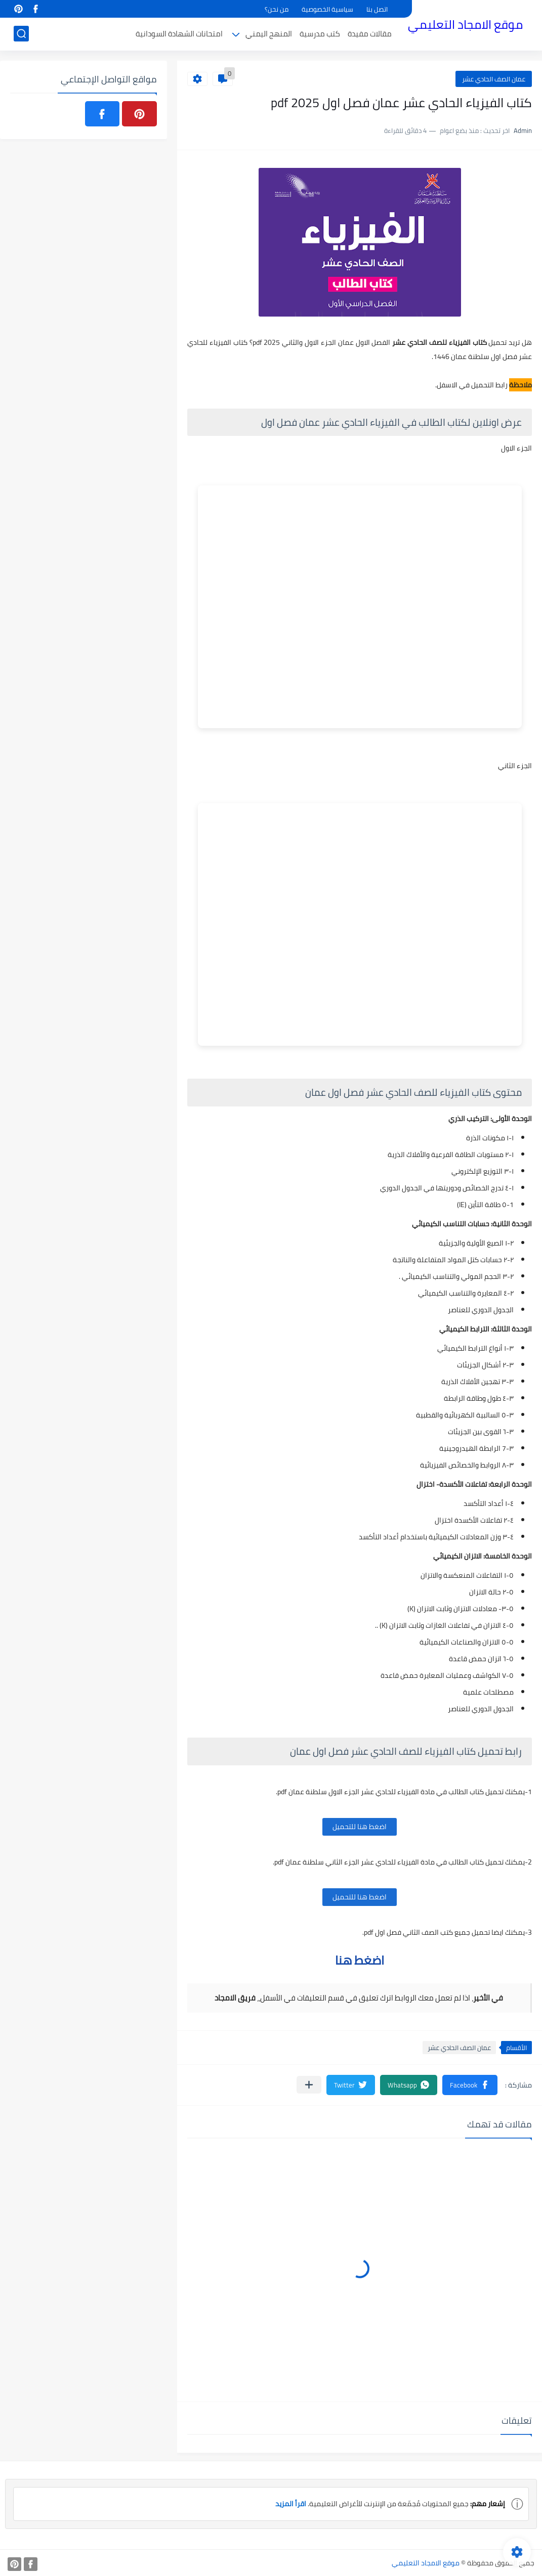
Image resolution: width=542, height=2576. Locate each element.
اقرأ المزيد (290, 2503)
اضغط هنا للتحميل (359, 1826)
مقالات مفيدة (370, 33)
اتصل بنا (377, 9)
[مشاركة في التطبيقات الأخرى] (309, 2085)
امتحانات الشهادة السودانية (179, 33)
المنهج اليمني (268, 33)
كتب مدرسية (320, 33)
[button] (469, 2085)
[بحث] (21, 33)
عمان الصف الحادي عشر (493, 79)
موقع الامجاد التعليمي (465, 24)
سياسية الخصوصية (327, 9)
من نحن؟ (276, 9)
